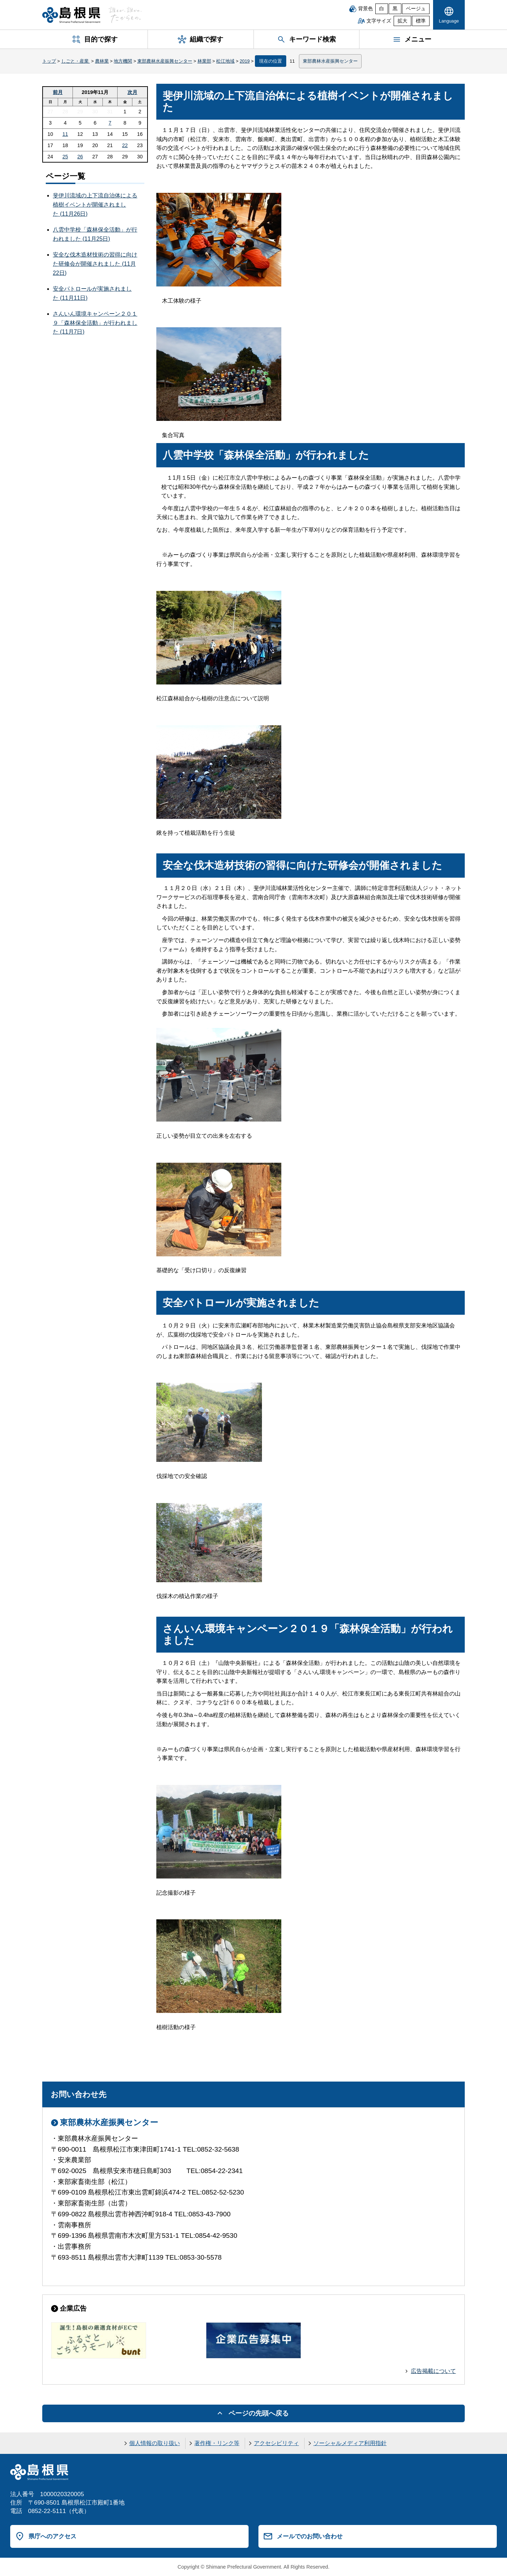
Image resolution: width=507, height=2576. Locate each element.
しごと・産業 (75, 61)
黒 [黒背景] (395, 8)
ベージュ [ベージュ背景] (416, 8)
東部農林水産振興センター (164, 61)
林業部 (204, 61)
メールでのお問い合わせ (310, 2536)
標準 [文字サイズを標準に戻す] (421, 21)
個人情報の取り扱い (154, 2443)
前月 (58, 92)
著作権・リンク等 (216, 2443)
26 (80, 156)
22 (125, 145)
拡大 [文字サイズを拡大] (402, 21)
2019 (245, 61)
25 (65, 156)
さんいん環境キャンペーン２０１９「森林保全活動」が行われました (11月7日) (95, 323)
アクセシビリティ (276, 2443)
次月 (132, 92)
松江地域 (225, 61)
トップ (49, 61)
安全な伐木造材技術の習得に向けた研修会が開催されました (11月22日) (95, 264)
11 (65, 134)
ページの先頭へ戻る (259, 2413)
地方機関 (123, 61)
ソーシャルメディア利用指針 (350, 2443)
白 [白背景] (381, 8)
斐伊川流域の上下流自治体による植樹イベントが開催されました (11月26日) (95, 204)
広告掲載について (433, 2371)
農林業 (102, 61)
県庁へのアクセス (52, 2536)
